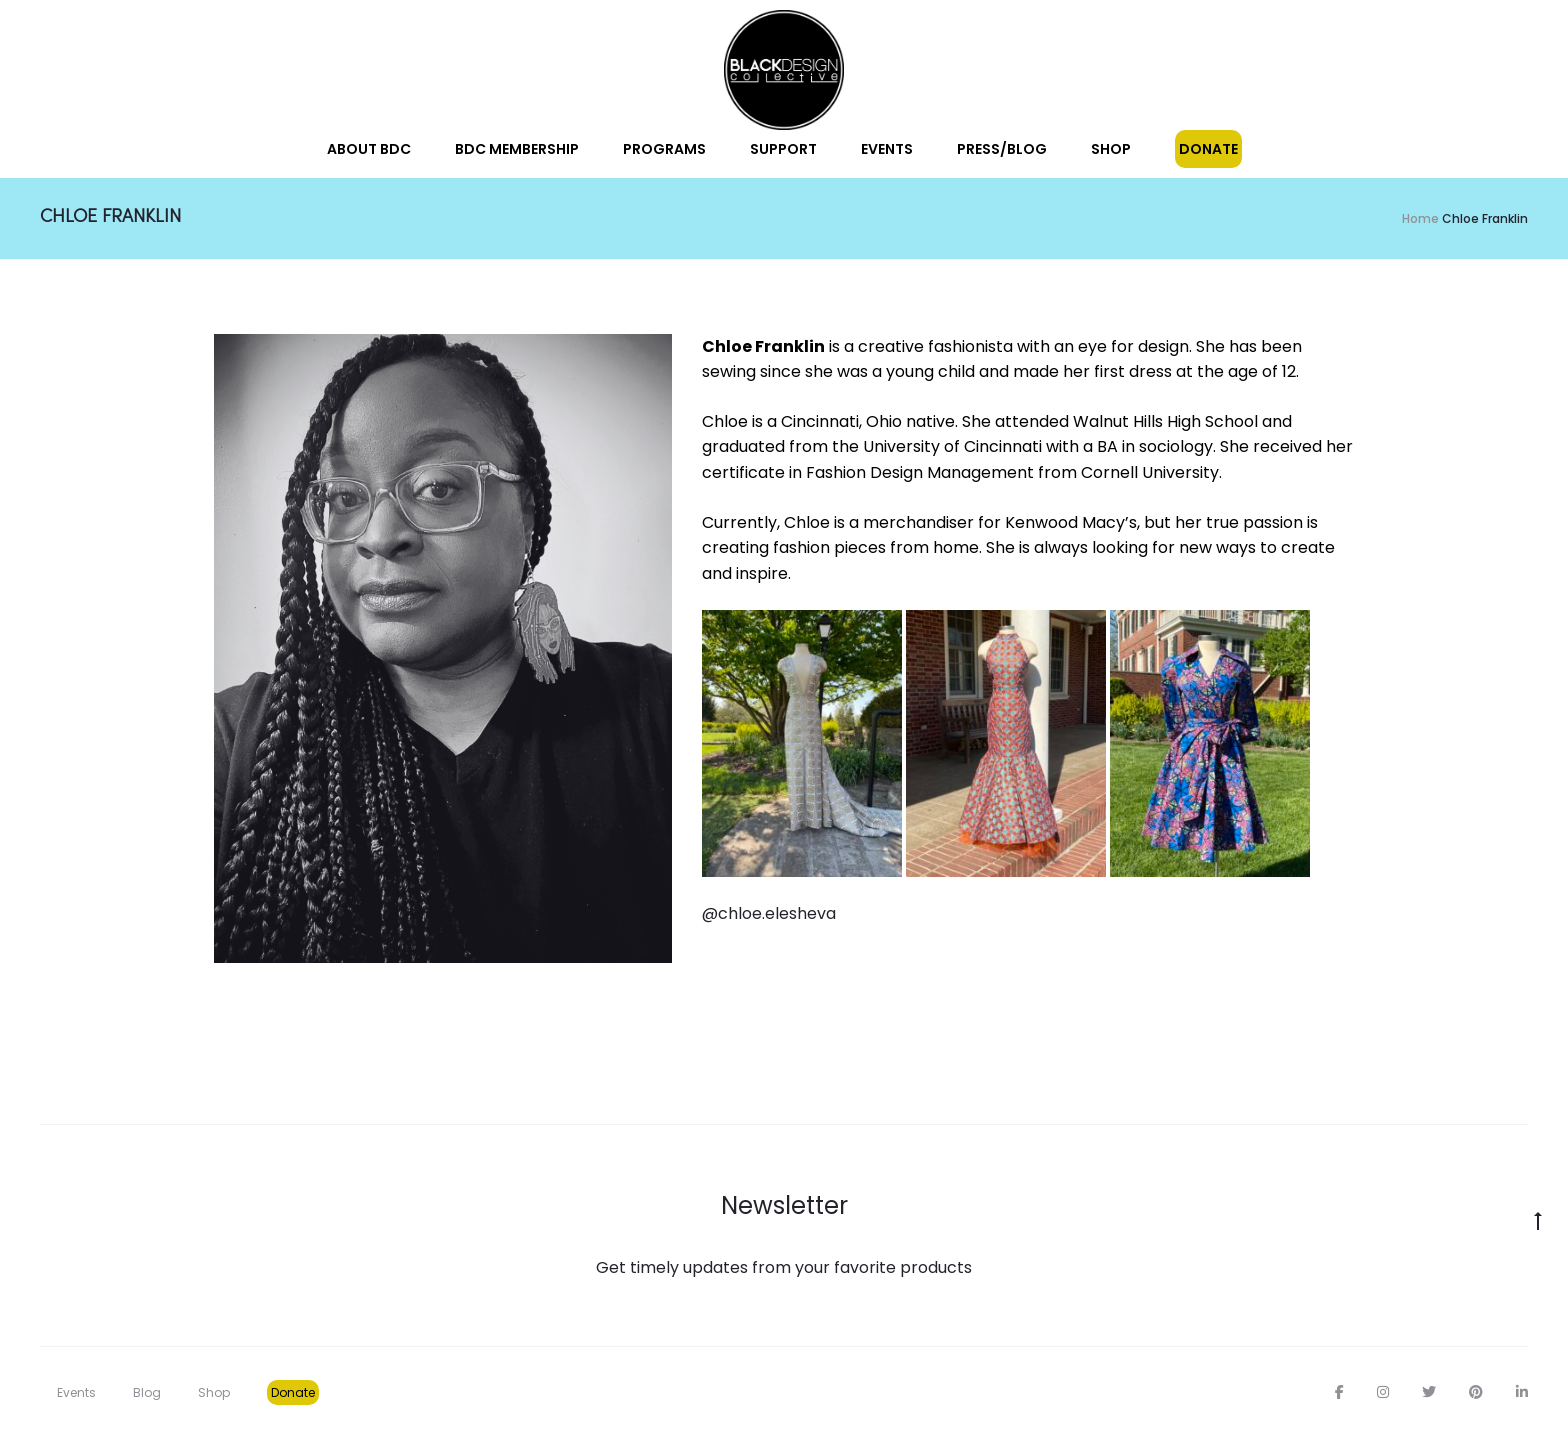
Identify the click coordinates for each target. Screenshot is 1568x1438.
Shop (1111, 149)
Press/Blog (1002, 149)
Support (783, 149)
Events (887, 149)
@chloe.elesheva (769, 913)
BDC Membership (517, 149)
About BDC (369, 149)
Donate (1208, 149)
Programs (664, 149)
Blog (147, 1392)
